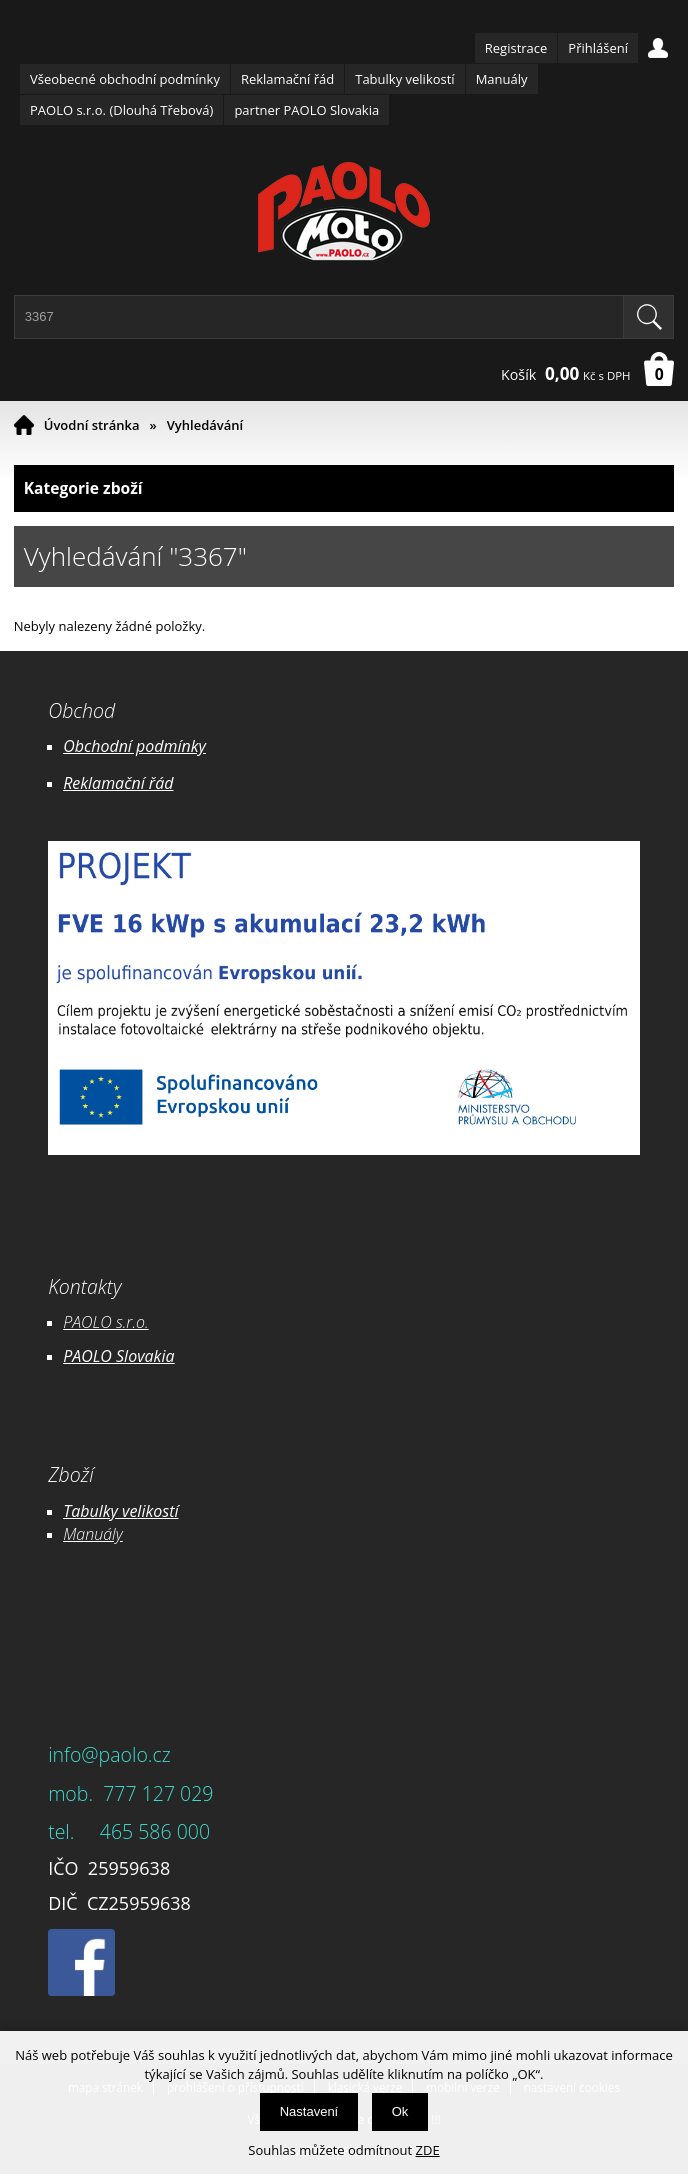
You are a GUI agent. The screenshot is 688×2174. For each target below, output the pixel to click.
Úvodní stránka (92, 425)
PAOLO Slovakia (118, 1356)
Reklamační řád (287, 79)
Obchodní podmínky (134, 746)
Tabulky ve (100, 1511)
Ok (400, 2111)
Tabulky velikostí (404, 79)
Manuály (502, 79)
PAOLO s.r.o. (106, 1322)
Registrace (516, 48)
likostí (157, 1511)
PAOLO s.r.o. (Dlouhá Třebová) (121, 110)
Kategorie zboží (344, 488)
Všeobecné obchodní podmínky (125, 79)
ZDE (428, 2150)
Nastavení (309, 2111)
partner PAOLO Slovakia (306, 110)
